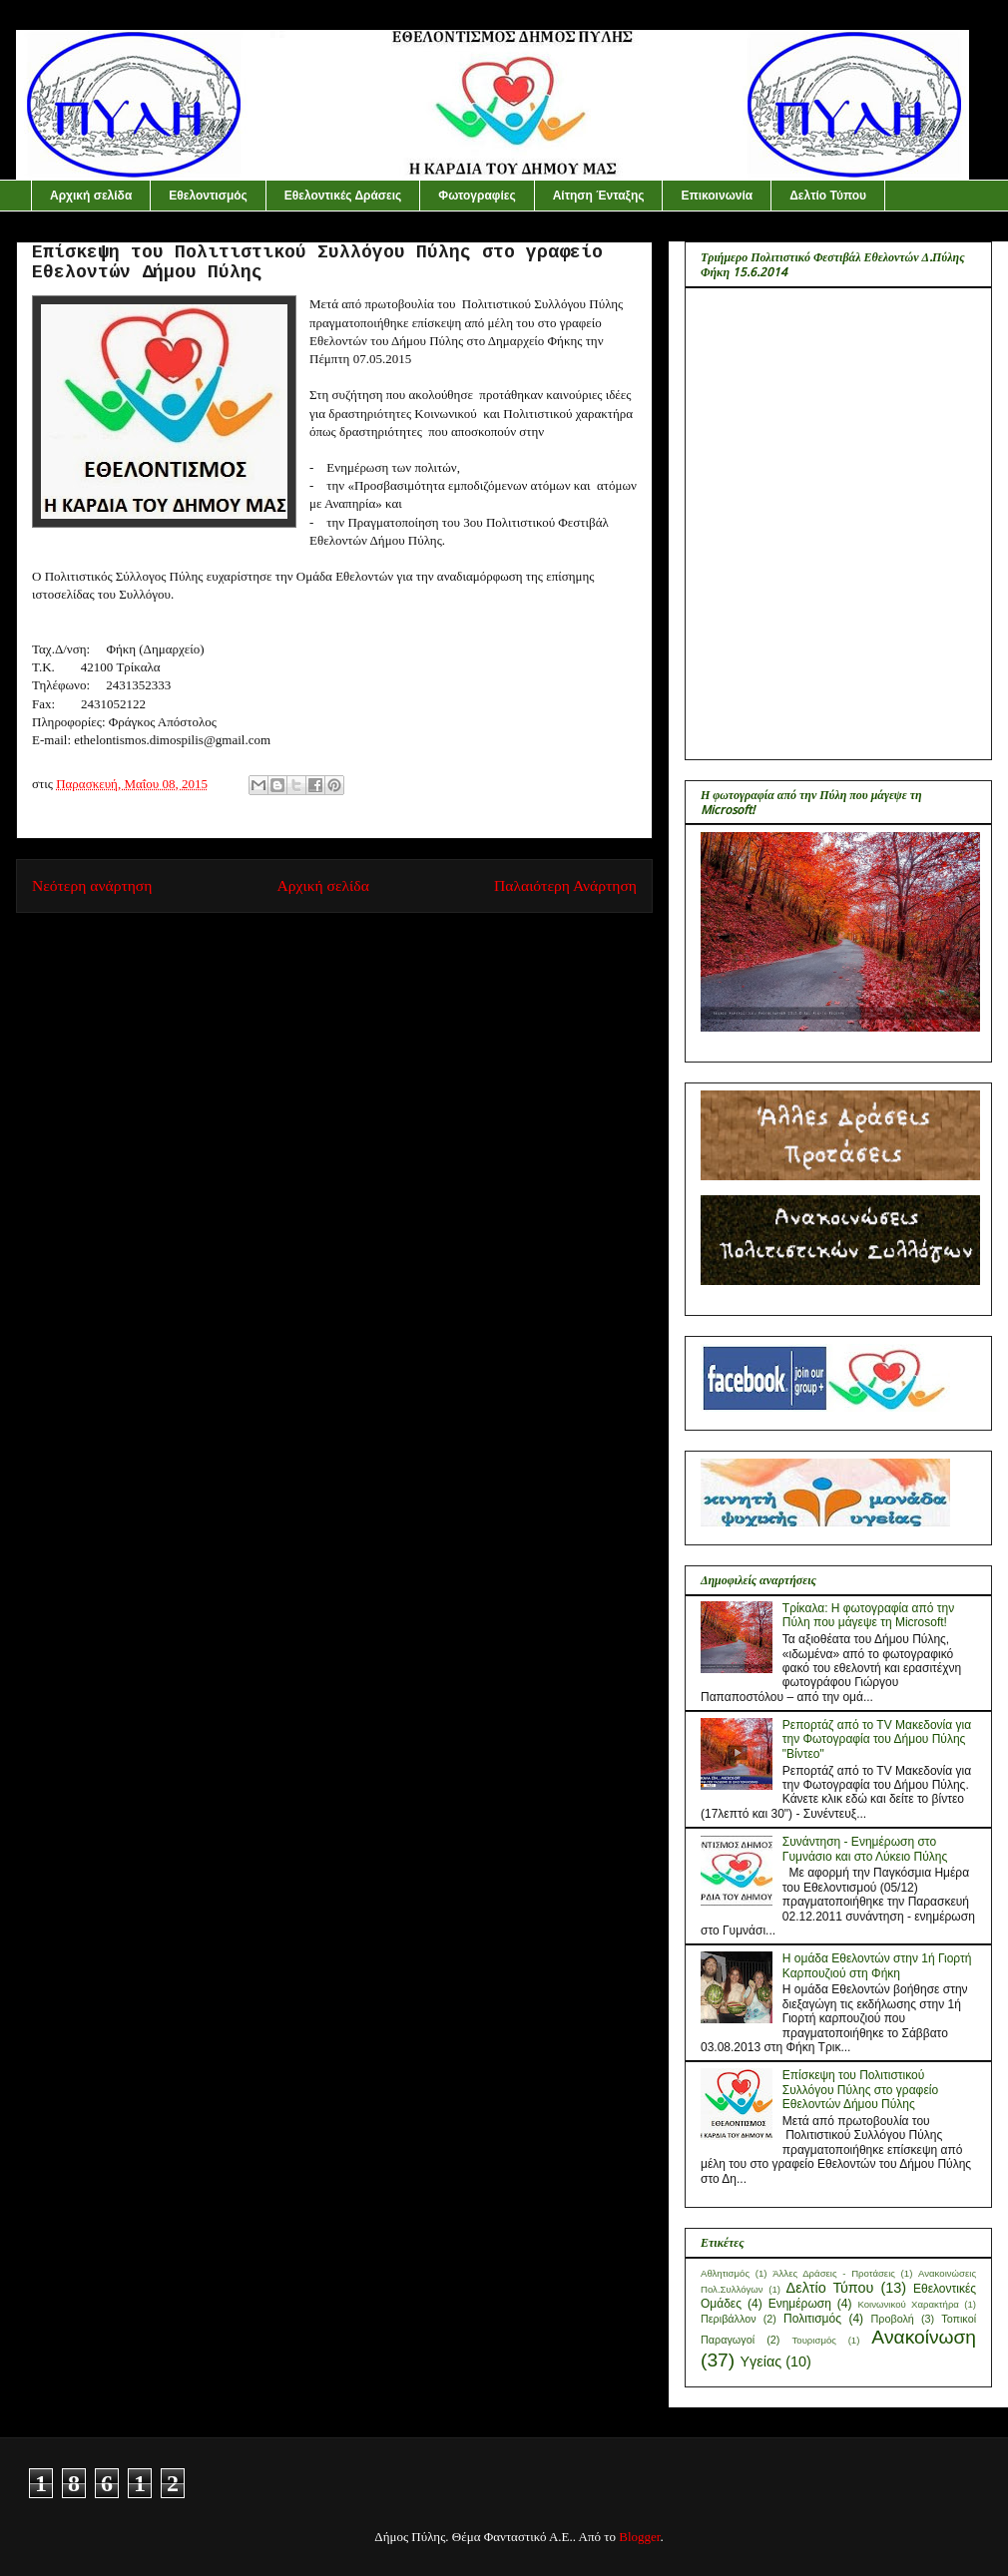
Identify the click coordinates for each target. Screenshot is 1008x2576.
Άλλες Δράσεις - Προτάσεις (833, 2273)
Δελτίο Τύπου (827, 196)
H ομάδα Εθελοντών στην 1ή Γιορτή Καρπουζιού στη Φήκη (877, 1965)
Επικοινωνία (717, 196)
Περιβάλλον (728, 2319)
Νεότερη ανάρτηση (92, 885)
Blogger (639, 2536)
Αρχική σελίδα (91, 196)
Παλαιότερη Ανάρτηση (565, 885)
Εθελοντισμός (208, 196)
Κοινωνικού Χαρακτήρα (908, 2304)
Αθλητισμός (725, 2273)
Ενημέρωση (799, 2304)
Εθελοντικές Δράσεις (343, 196)
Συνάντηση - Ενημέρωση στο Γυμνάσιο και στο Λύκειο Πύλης (865, 1849)
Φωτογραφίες (476, 196)
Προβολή (892, 2319)
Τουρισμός (813, 2340)
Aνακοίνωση (923, 2337)
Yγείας (760, 2361)
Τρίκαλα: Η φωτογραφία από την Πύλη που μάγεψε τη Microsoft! (868, 1615)
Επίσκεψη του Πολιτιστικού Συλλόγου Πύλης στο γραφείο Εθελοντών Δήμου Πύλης (860, 2089)
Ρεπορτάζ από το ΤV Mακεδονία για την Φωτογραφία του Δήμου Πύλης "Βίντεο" (876, 1739)
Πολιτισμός (812, 2319)
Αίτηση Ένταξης (599, 196)
